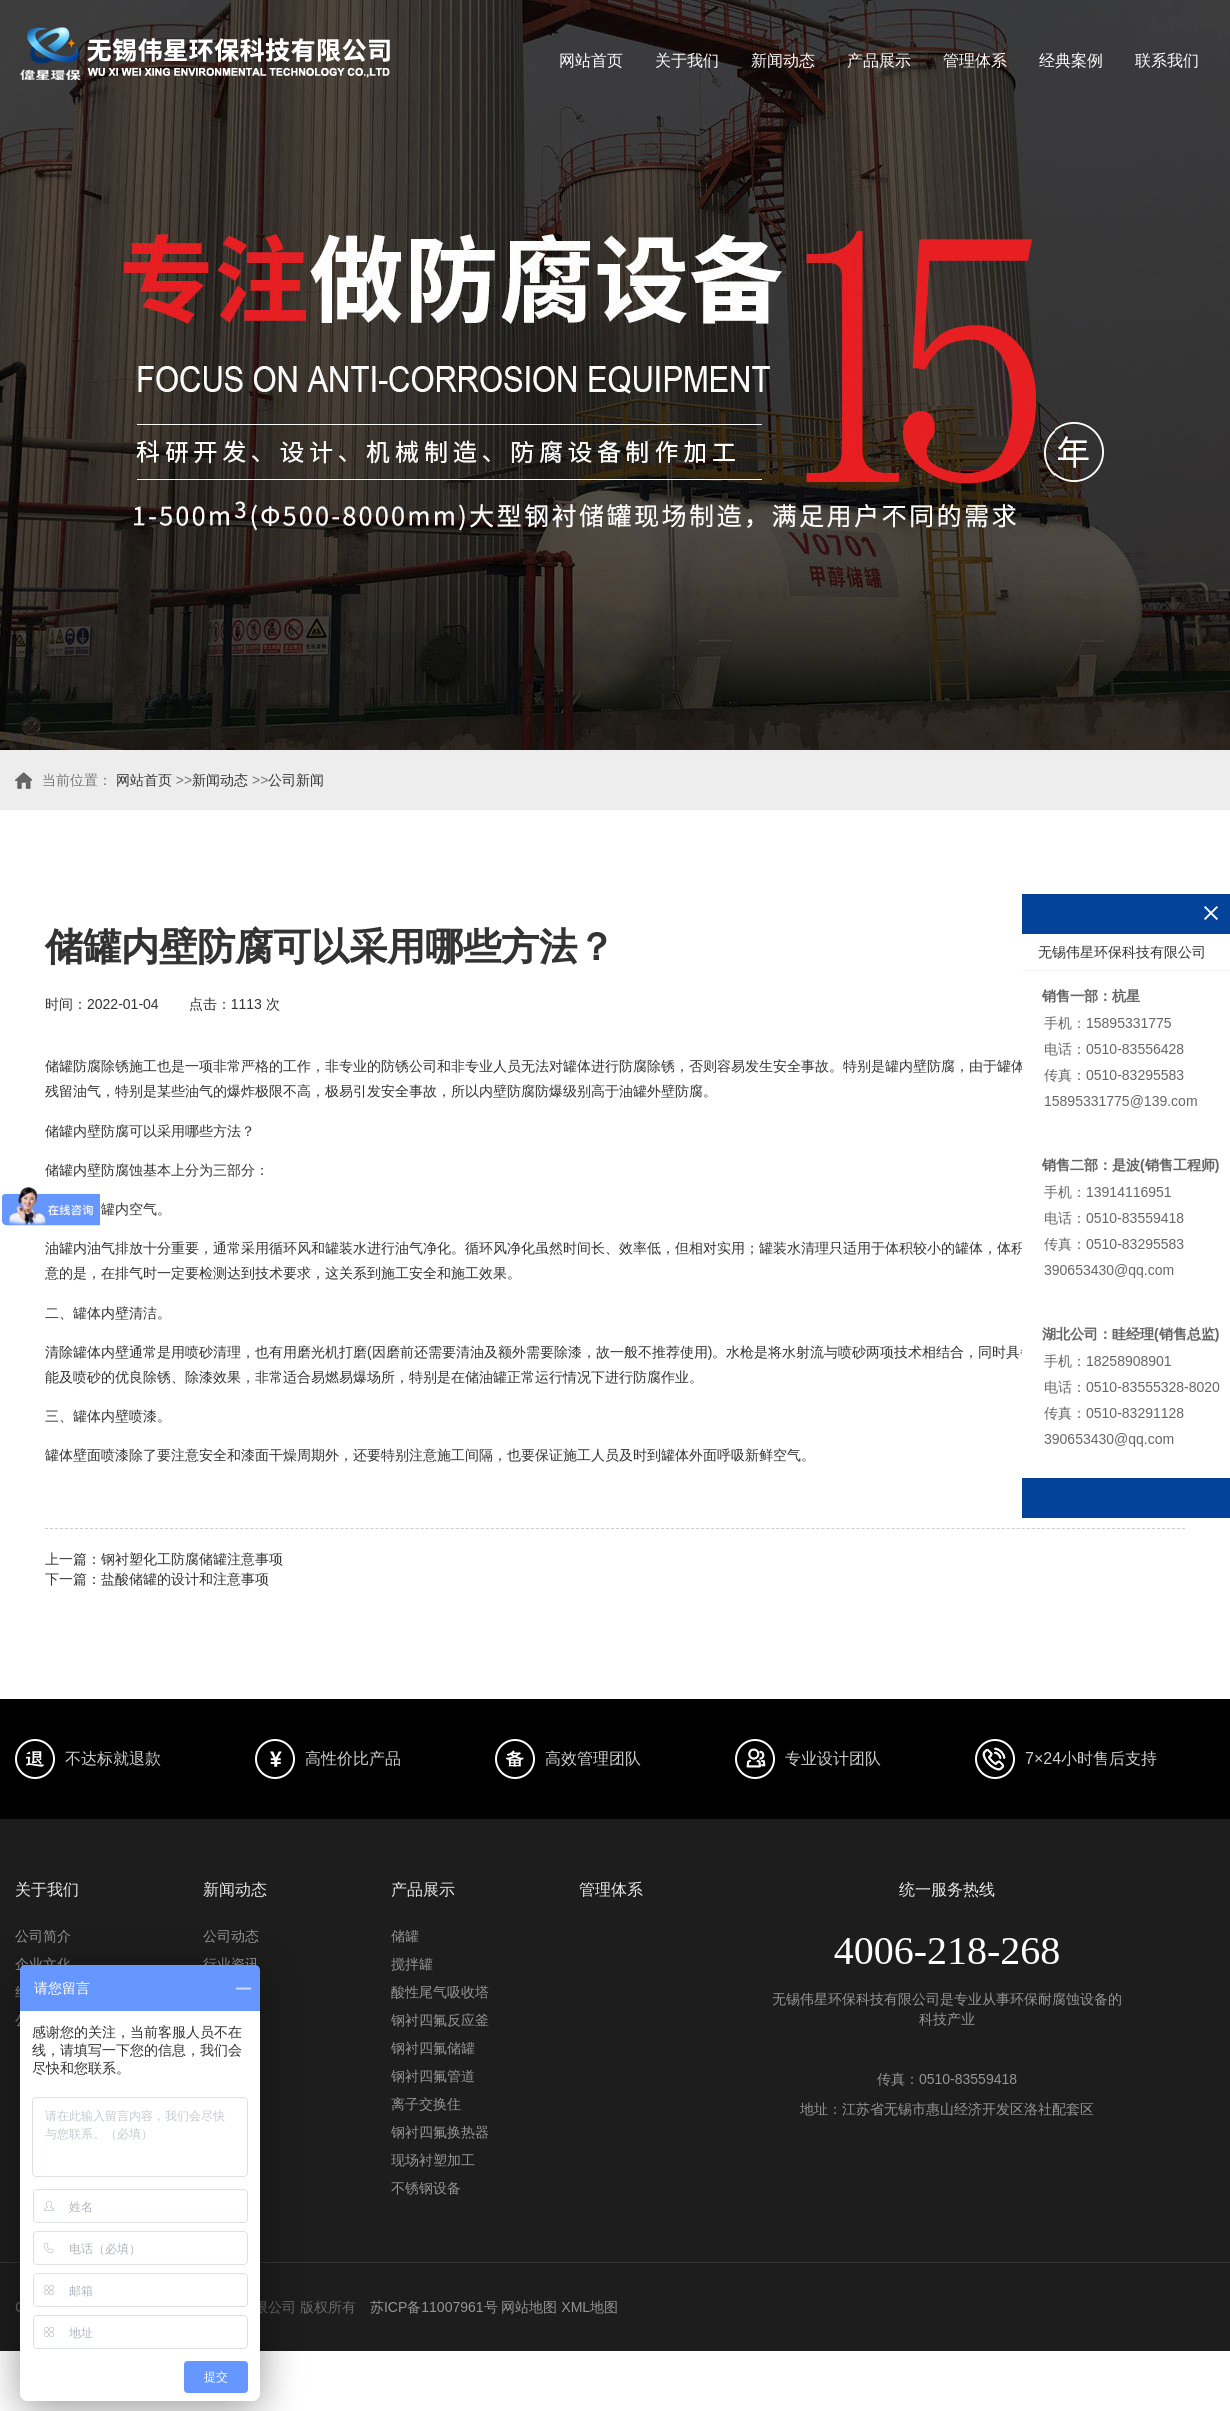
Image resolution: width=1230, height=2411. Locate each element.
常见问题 (231, 1992)
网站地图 (529, 2307)
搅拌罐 (412, 1964)
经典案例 (1071, 60)
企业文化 (43, 1964)
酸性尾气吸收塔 (440, 1992)
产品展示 (879, 60)
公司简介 (43, 1936)
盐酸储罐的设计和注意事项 (185, 1579)
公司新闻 (296, 780)
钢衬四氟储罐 (433, 2048)
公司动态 (231, 1936)
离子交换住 (426, 2104)
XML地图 (589, 2307)
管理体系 (975, 60)
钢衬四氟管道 (433, 2076)
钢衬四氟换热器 (440, 2132)
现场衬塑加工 (433, 2160)
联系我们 (1167, 60)
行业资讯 (231, 1964)
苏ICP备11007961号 (434, 2307)
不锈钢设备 (426, 2188)
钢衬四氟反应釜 (440, 2020)
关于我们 (687, 60)
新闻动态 (783, 60)
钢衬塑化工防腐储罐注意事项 (192, 1559)
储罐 (405, 1936)
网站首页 (591, 60)
